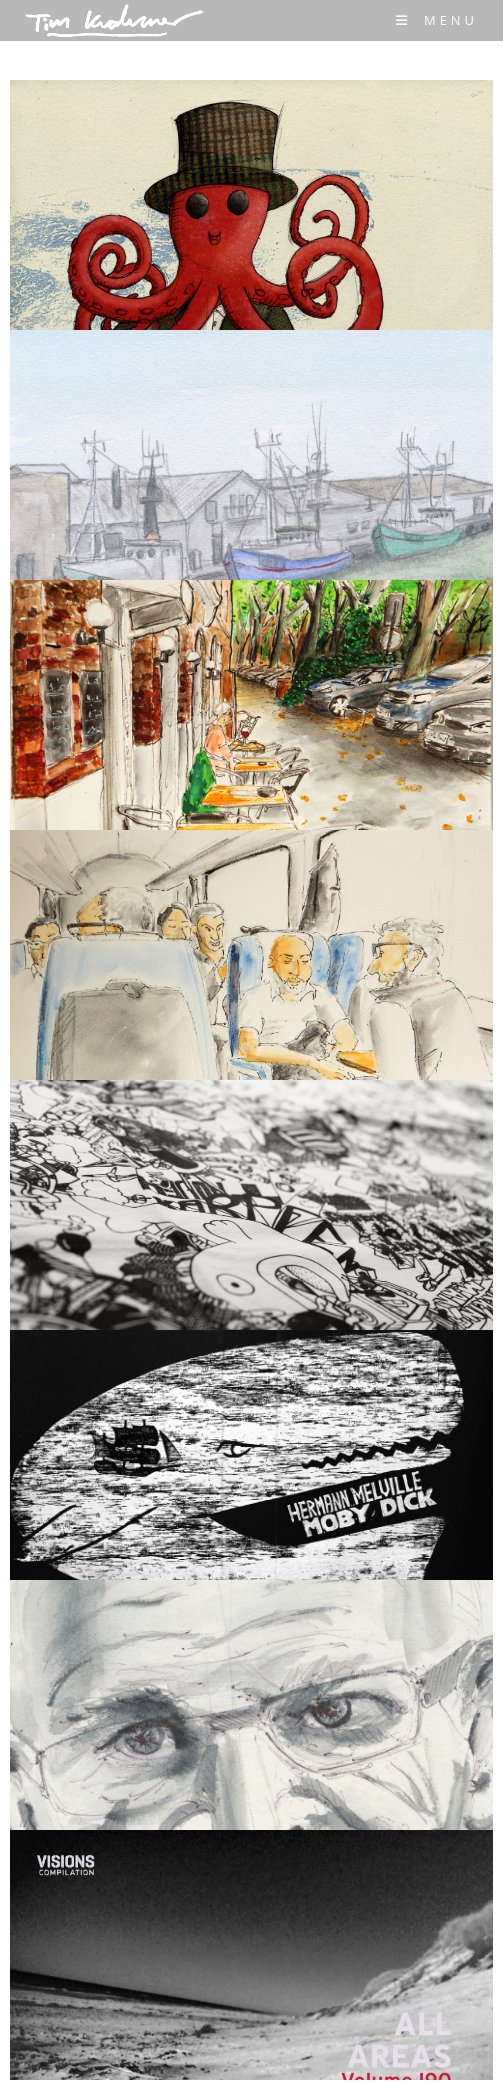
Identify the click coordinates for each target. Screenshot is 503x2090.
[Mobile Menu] (437, 20)
